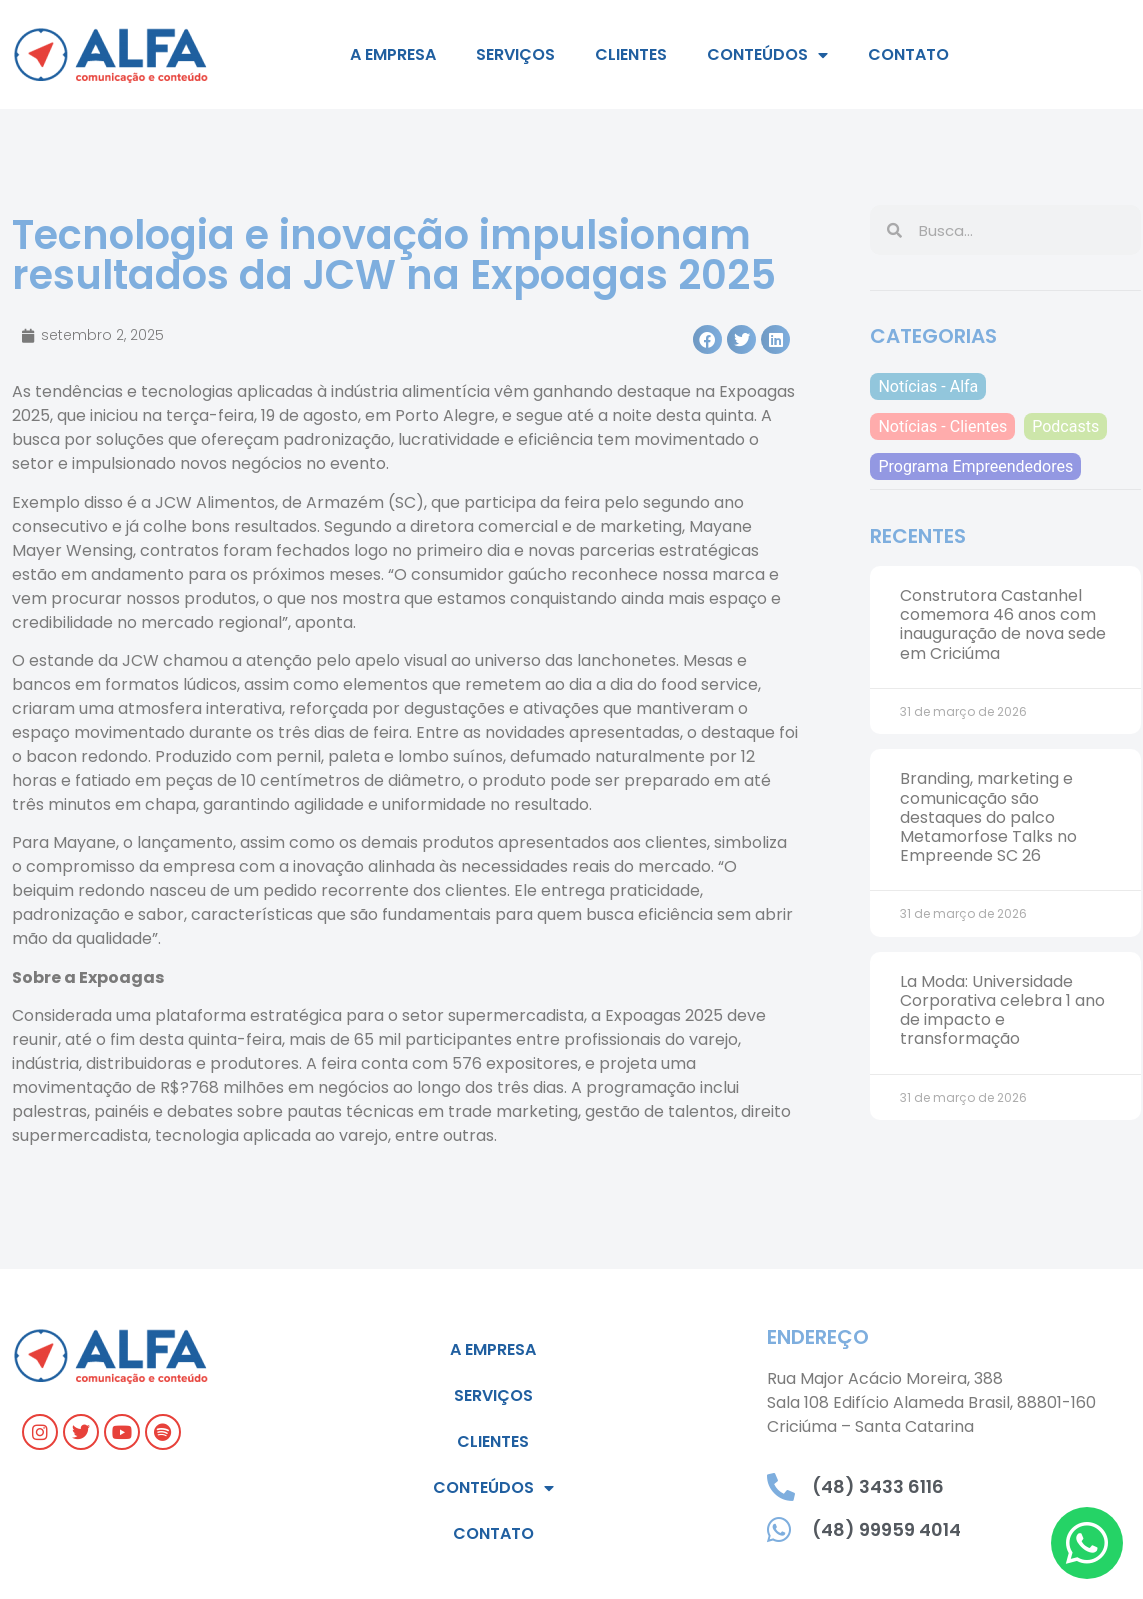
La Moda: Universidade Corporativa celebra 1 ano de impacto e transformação (1002, 1010)
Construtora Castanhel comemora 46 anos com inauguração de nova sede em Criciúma (1003, 624)
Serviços (515, 54)
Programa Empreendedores (975, 466)
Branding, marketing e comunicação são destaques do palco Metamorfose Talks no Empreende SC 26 (988, 817)
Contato (908, 54)
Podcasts (1065, 426)
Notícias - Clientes (942, 426)
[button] (707, 339)
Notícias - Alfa (928, 386)
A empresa (393, 54)
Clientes (631, 54)
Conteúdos (767, 55)
